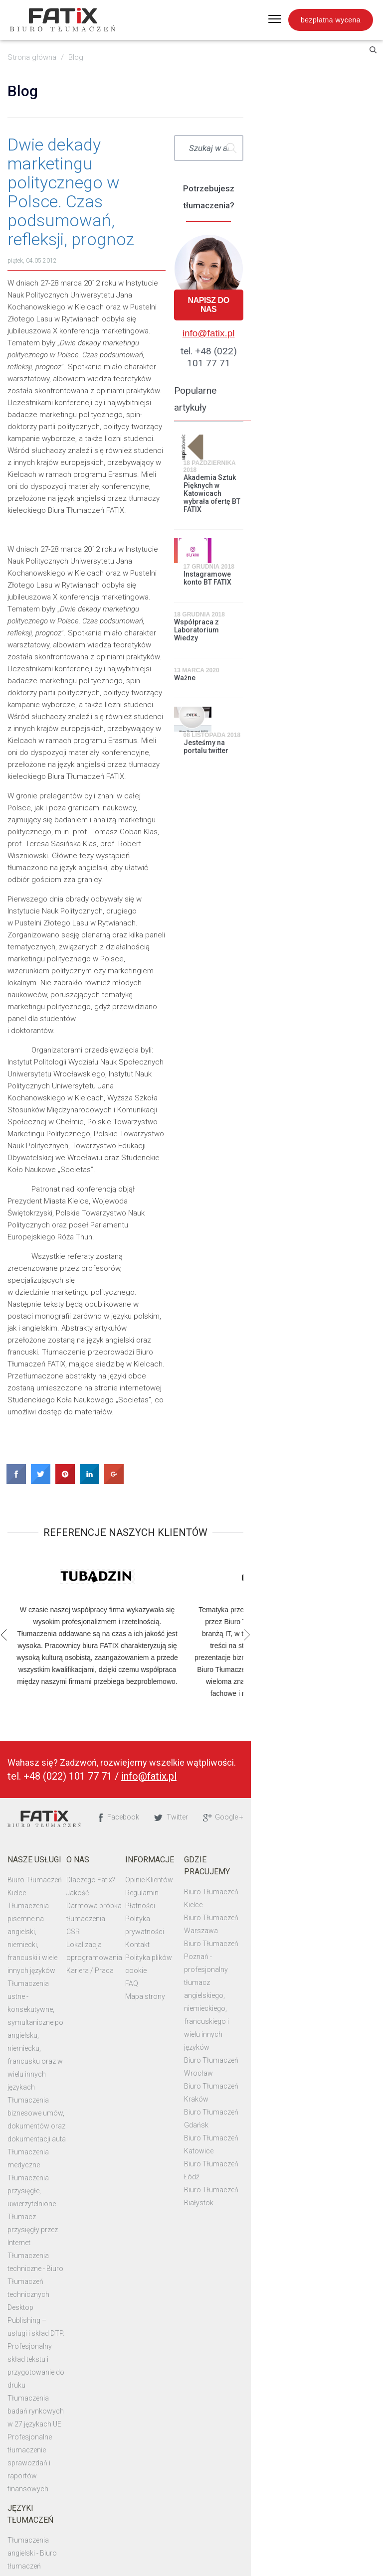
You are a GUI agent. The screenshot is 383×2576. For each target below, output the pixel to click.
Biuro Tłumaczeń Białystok (324, 1608)
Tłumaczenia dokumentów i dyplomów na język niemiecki (56, 2010)
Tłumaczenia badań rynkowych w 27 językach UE (52, 1776)
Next (374, 1207)
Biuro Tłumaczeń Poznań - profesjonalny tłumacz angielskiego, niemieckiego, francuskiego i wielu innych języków (324, 1504)
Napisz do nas (316, 291)
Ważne (271, 573)
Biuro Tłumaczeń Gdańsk (321, 1569)
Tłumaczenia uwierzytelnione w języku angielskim (50, 2088)
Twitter (299, 1389)
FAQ (198, 1530)
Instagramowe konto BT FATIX (335, 481)
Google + (351, 1389)
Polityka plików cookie (226, 1517)
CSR (108, 1504)
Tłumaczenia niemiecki (48, 1945)
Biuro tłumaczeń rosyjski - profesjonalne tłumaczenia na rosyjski (54, 2049)
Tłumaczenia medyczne (49, 1621)
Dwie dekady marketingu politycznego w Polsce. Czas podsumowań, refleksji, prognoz (131, 163)
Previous (8, 1207)
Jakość (113, 1465)
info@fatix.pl (316, 314)
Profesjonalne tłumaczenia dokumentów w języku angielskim (54, 1971)
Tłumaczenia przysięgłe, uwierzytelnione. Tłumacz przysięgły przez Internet (52, 1647)
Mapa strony (211, 1543)
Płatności (206, 1478)
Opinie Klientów (215, 1452)
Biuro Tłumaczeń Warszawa (326, 1465)
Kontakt (204, 1504)
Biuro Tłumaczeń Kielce (49, 1452)
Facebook (246, 1389)
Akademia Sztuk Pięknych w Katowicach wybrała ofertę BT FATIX (339, 421)
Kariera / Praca (125, 1543)
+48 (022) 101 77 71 (72, 1349)
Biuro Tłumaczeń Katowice (324, 1582)
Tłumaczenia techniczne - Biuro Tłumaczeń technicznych (52, 1685)
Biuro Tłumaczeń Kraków (321, 1556)
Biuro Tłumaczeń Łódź (317, 1595)
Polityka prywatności (224, 1491)
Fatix (65, 19)
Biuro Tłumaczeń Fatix (48, 1392)
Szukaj (359, 148)
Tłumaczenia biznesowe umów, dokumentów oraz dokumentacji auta (52, 1595)
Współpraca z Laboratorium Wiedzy (306, 529)
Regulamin (208, 1465)
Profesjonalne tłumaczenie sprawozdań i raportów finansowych (54, 1815)
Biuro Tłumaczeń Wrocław (323, 1543)
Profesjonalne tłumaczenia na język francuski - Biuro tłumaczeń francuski (54, 2152)
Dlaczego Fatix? (126, 1452)
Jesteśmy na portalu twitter (333, 616)
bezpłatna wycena (331, 20)
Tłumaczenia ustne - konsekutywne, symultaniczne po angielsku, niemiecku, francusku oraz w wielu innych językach (56, 1543)
